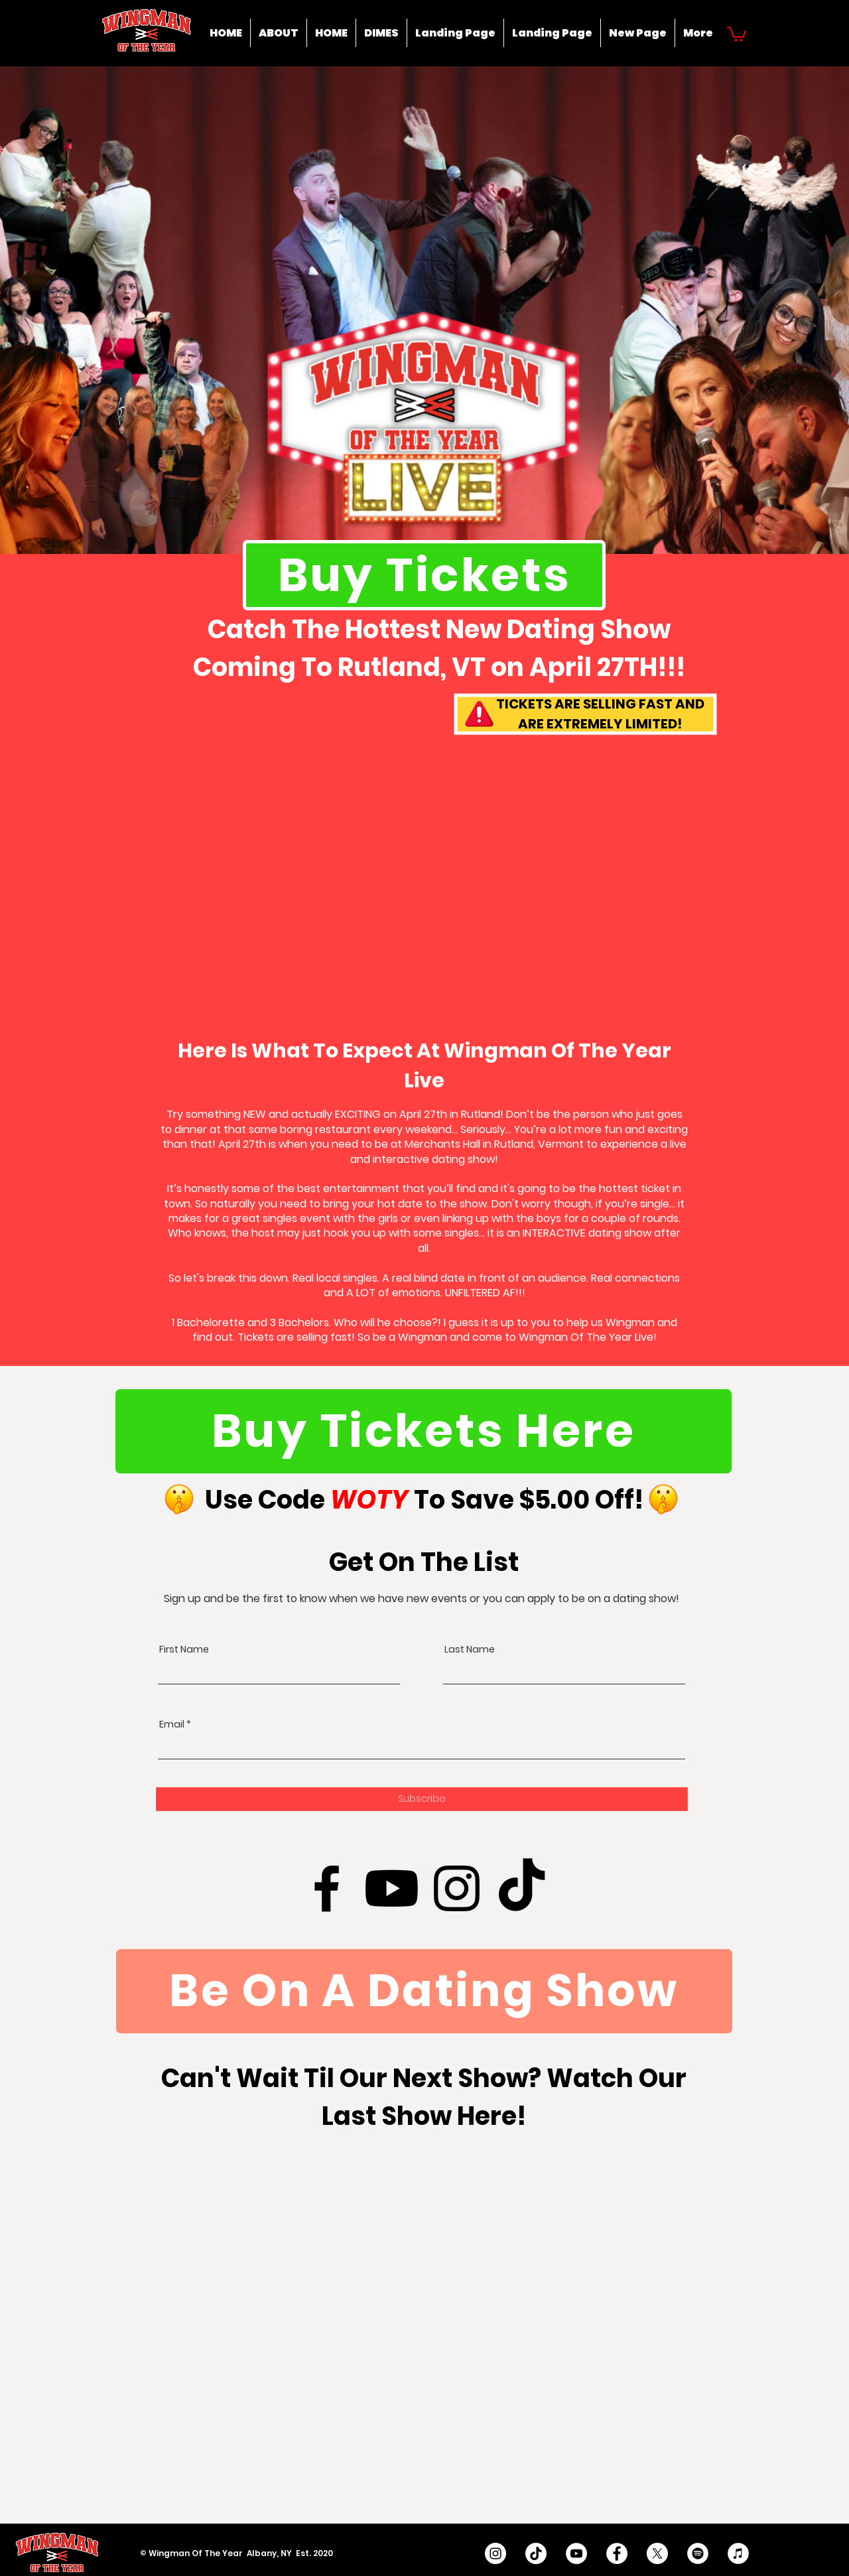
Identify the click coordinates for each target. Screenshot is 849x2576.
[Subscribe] (422, 1799)
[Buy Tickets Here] (423, 1431)
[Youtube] (392, 1888)
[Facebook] (327, 1888)
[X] (657, 2553)
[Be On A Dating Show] (424, 1991)
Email (171, 1724)
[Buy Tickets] (424, 575)
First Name (184, 1649)
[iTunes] (738, 2553)
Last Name (469, 1649)
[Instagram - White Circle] (495, 2553)
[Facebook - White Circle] (616, 2553)
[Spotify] (697, 2553)
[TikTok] (522, 1888)
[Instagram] (457, 1888)
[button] (736, 33)
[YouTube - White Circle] (576, 2553)
